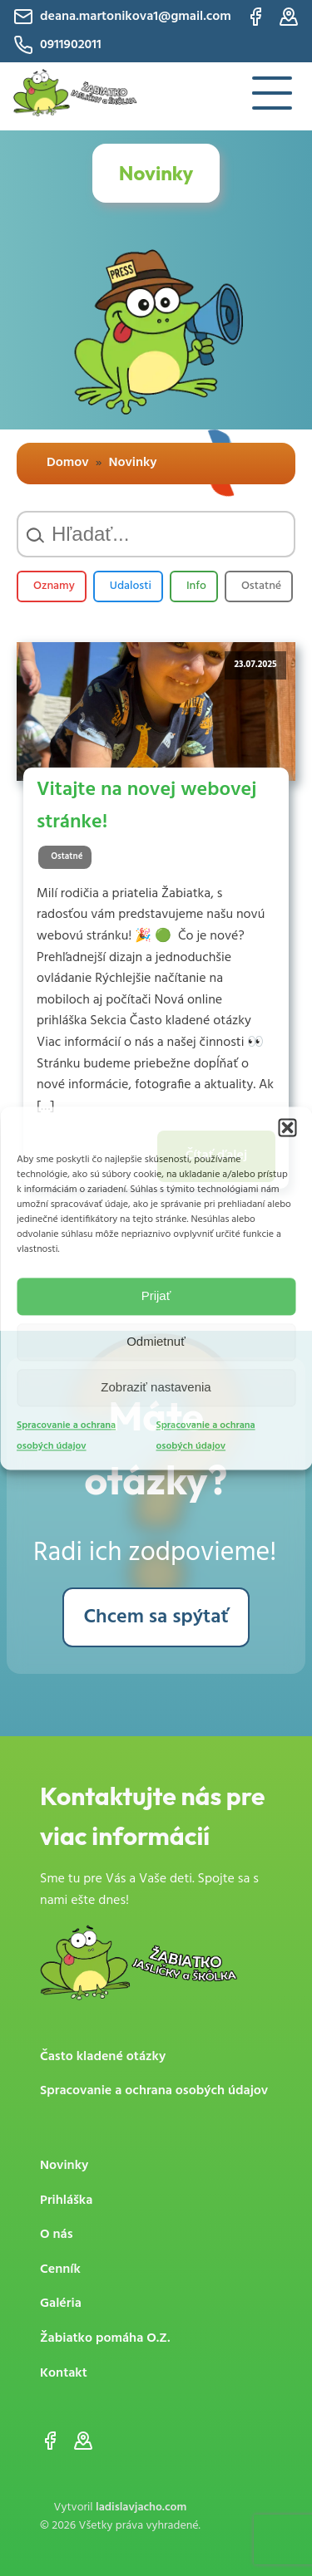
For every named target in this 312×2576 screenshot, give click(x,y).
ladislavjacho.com (141, 2507)
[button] (287, 1127)
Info (196, 586)
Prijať (156, 1295)
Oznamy (54, 586)
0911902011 (57, 45)
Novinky (132, 462)
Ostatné (261, 586)
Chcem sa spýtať (156, 1617)
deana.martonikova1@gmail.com (122, 17)
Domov (68, 462)
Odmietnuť (156, 1341)
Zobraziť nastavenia (155, 1387)
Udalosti (130, 586)
